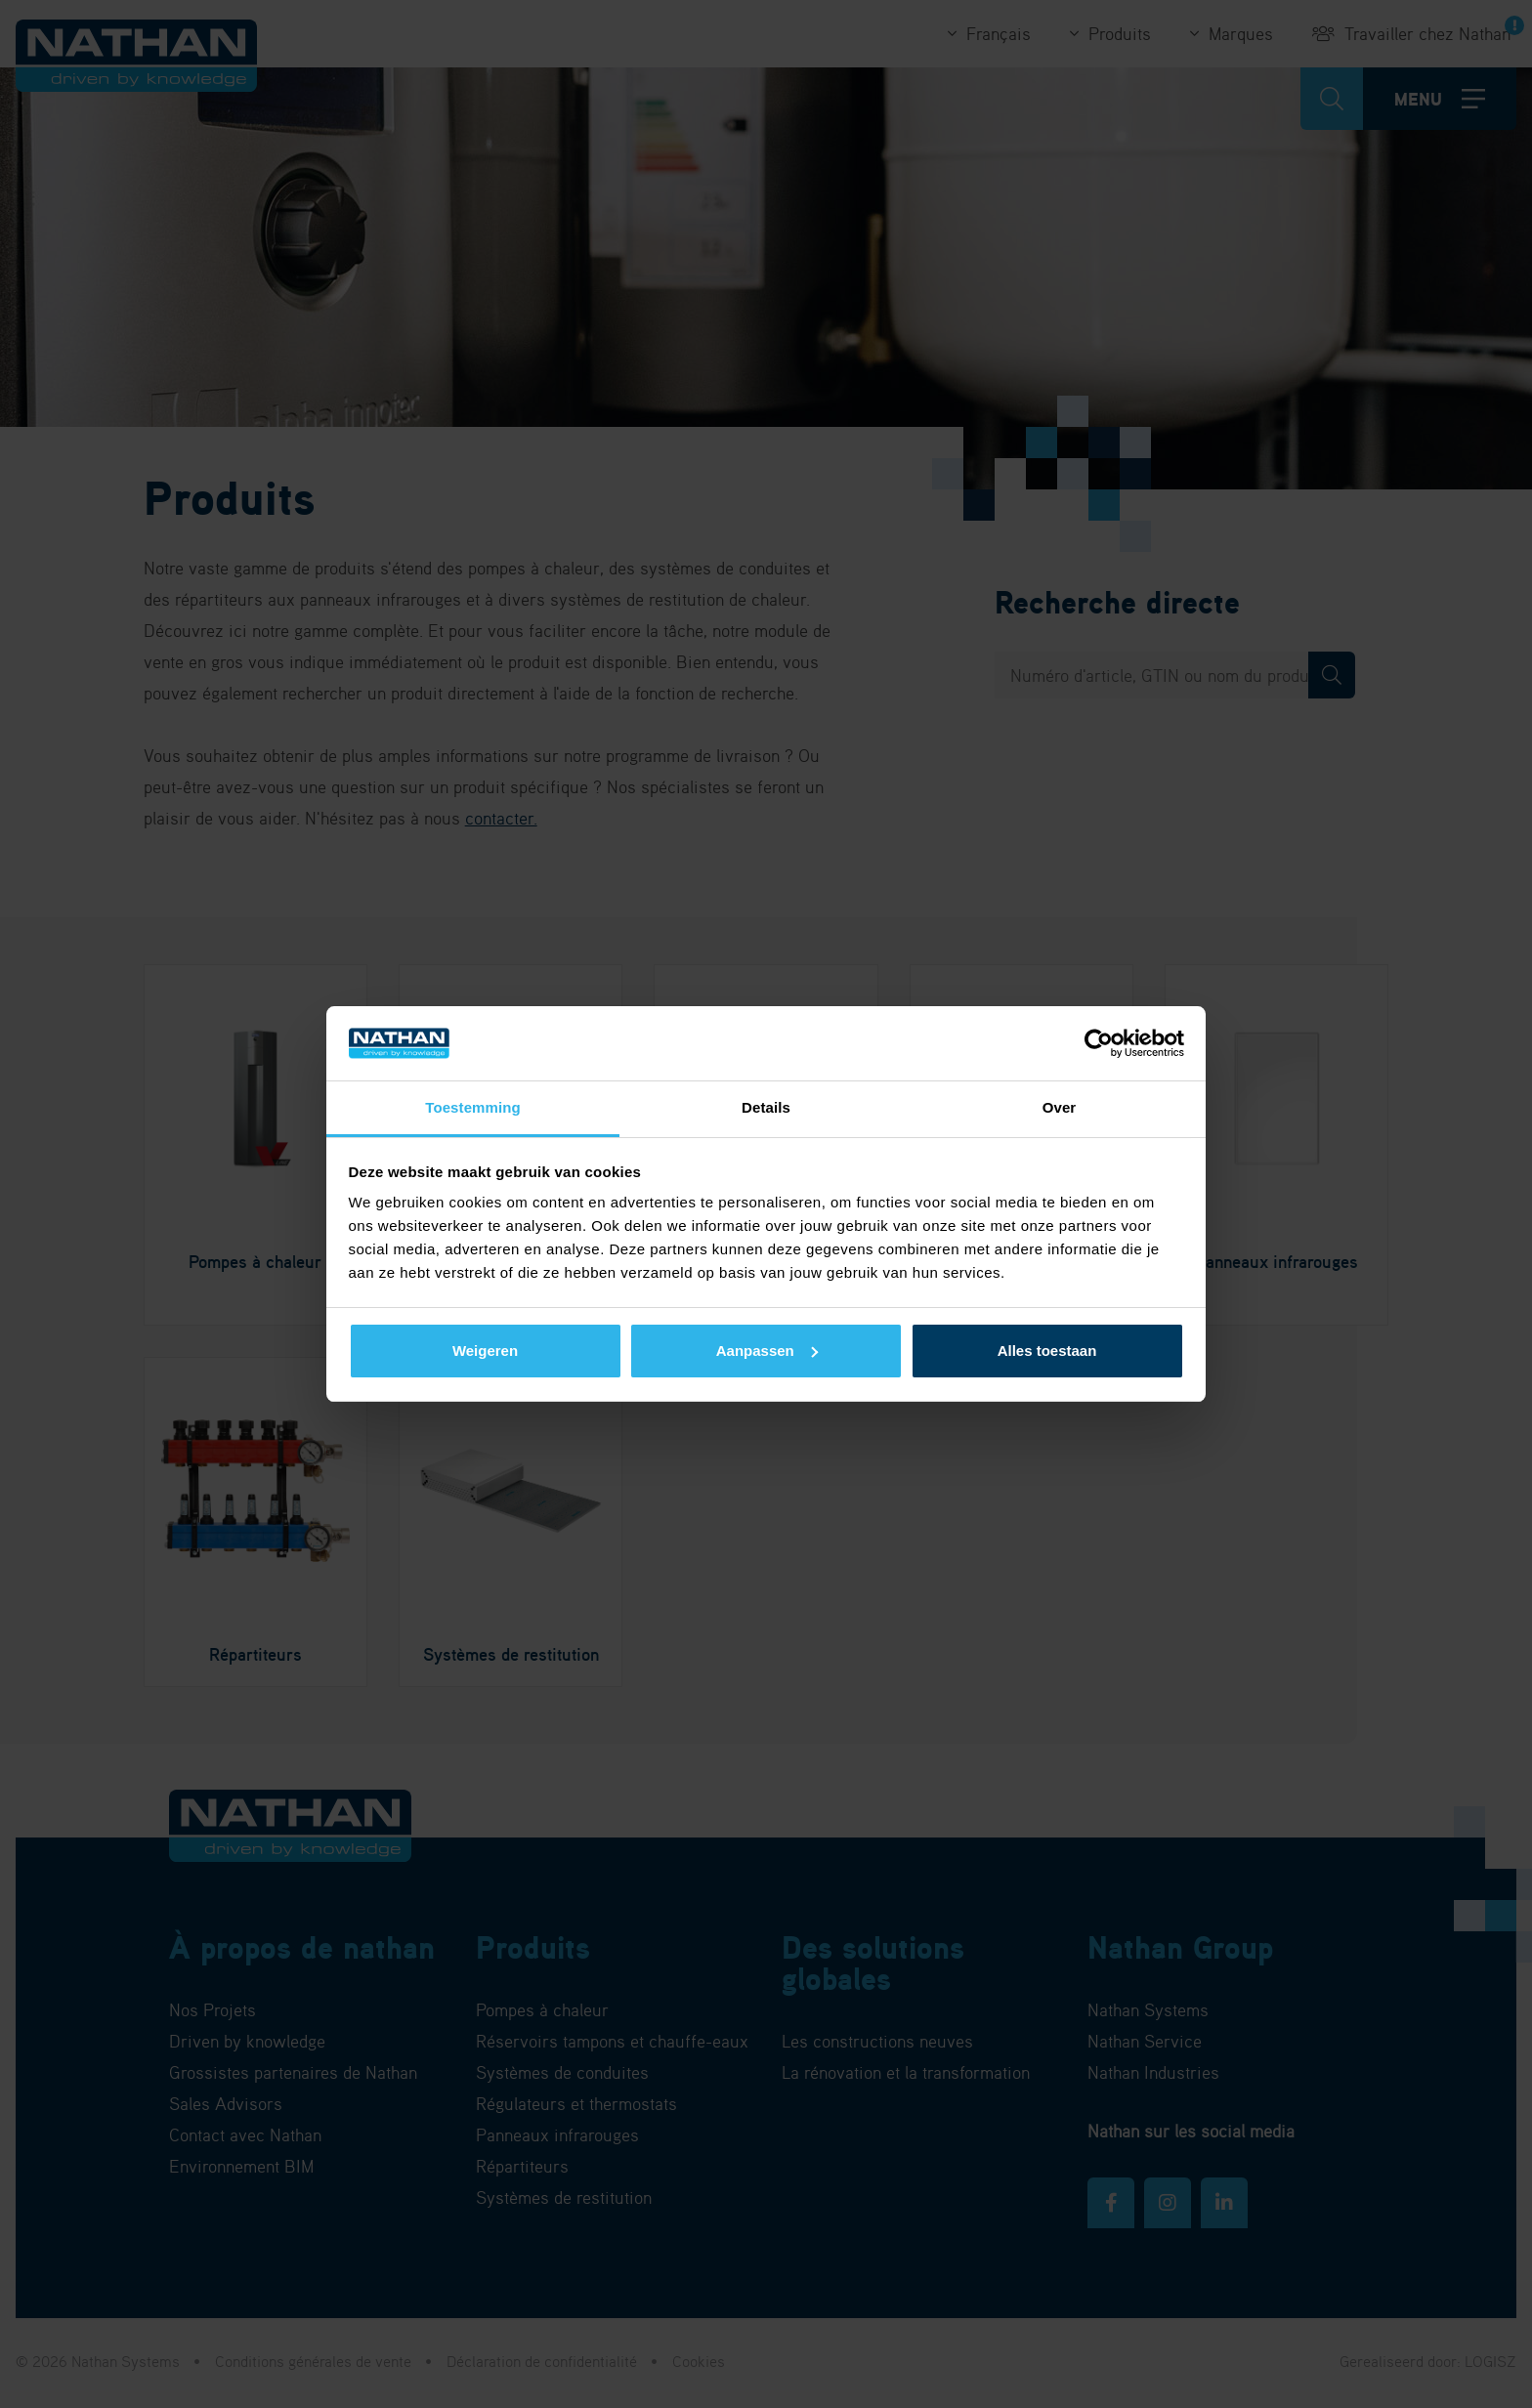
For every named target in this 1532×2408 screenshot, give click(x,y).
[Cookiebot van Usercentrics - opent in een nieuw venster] (1098, 1043)
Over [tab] (1060, 1107)
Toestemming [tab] (473, 1107)
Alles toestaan (1047, 1350)
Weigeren (485, 1350)
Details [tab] (766, 1107)
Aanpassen (767, 1350)
